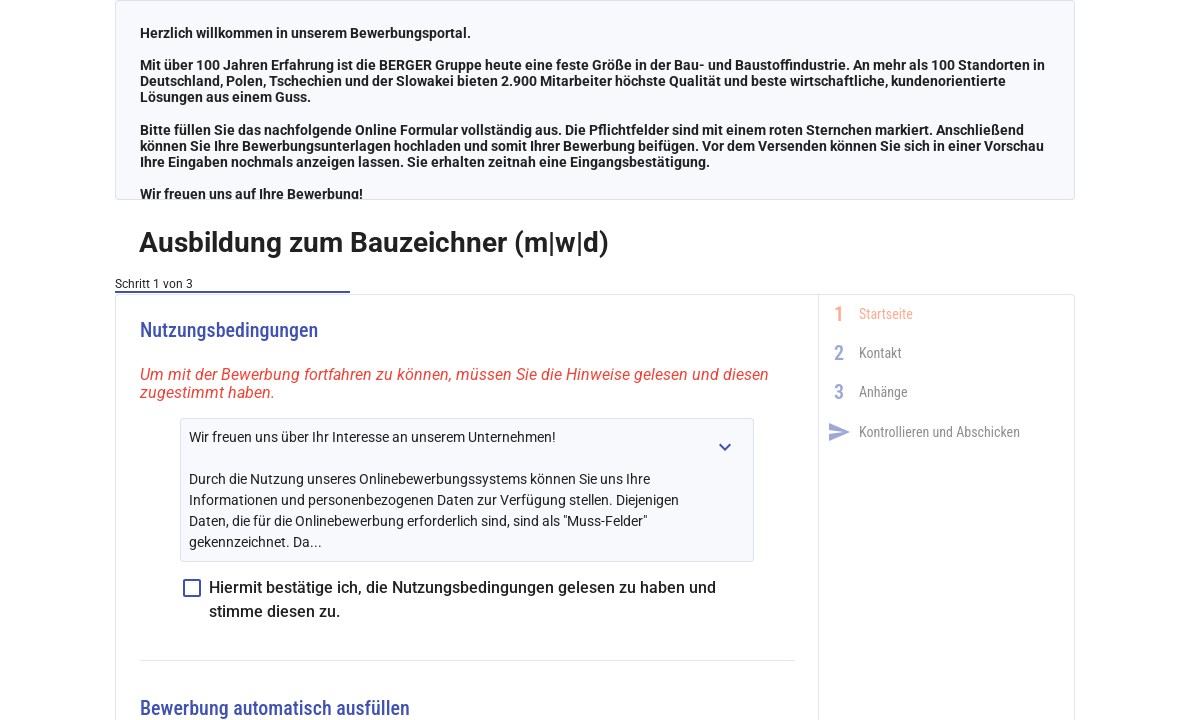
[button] (725, 447)
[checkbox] (467, 600)
